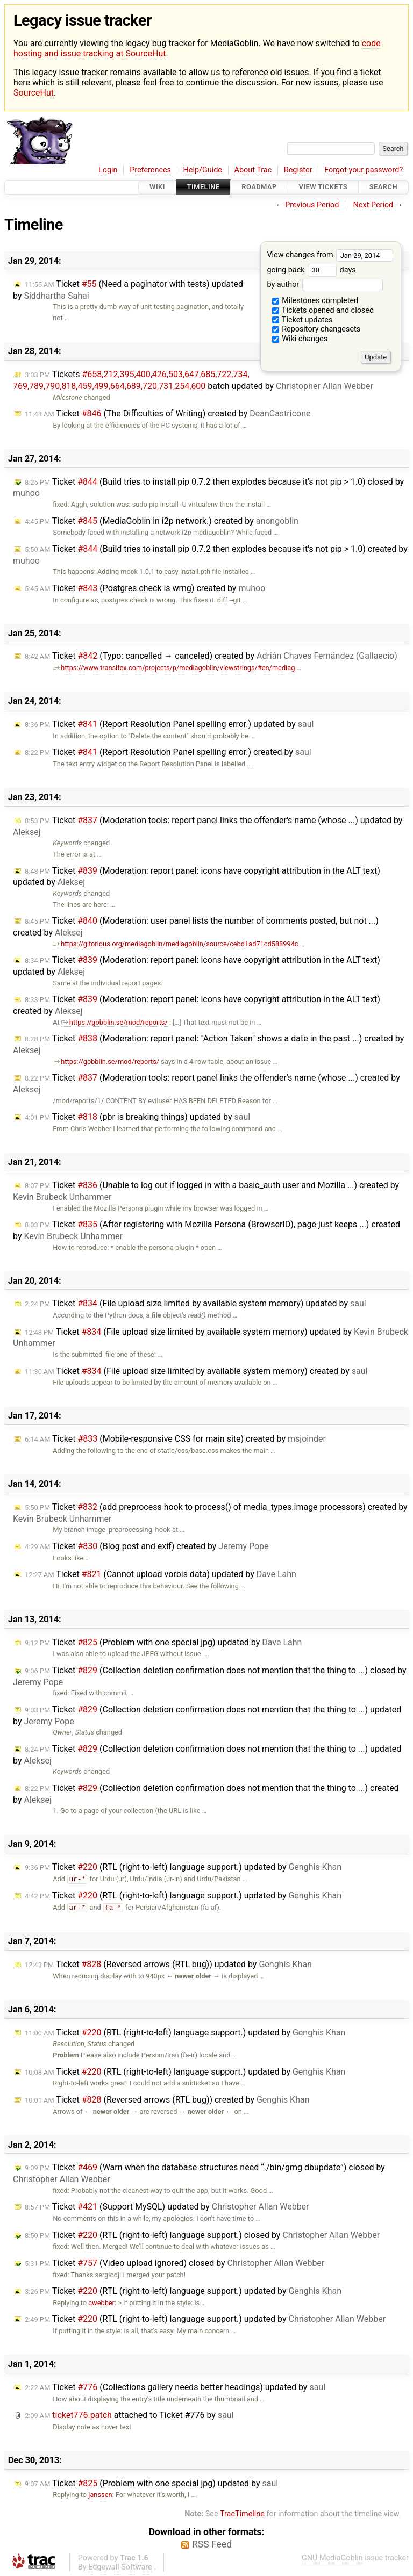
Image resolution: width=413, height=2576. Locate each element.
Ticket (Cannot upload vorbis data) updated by (160, 1574)
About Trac (253, 170)
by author (324, 284)
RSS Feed (212, 2544)
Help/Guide (202, 170)
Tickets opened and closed (323, 310)
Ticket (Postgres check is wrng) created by (145, 588)
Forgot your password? (363, 170)
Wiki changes (300, 338)
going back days (311, 270)
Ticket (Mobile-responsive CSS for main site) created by (175, 1439)
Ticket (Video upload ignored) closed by (174, 2263)
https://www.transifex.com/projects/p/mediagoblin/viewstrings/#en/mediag (174, 668)
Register (298, 170)
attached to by (129, 2415)
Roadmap (259, 187)
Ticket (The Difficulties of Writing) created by (167, 413)
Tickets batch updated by (193, 380)
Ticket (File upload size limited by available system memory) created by (196, 1371)
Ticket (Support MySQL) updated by (167, 2206)
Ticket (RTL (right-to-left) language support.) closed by (202, 2235)
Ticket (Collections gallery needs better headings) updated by (175, 2387)
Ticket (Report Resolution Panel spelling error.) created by (168, 752)
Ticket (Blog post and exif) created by (147, 1546)
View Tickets (323, 187)
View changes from (330, 255)
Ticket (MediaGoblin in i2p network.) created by (161, 521)
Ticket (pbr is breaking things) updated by (137, 1117)
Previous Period (312, 205)
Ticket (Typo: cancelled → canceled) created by (211, 656)
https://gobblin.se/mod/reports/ (114, 1022)
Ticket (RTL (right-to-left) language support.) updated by (183, 1867)
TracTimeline (242, 2514)
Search (383, 187)
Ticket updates (302, 320)
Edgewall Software (120, 2567)
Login (108, 170)
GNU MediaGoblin (332, 2558)
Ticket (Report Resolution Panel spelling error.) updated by (169, 724)
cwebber (101, 2303)
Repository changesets (316, 329)
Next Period (373, 205)
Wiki (157, 187)
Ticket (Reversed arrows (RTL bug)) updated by (168, 1964)
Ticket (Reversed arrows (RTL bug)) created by (167, 2100)
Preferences (150, 170)
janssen (100, 2495)
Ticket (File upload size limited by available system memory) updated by (195, 1303)
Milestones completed (315, 300)
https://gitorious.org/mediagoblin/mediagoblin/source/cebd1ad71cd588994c (175, 944)
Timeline (203, 187)
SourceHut (33, 93)
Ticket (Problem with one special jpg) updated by (163, 1642)
